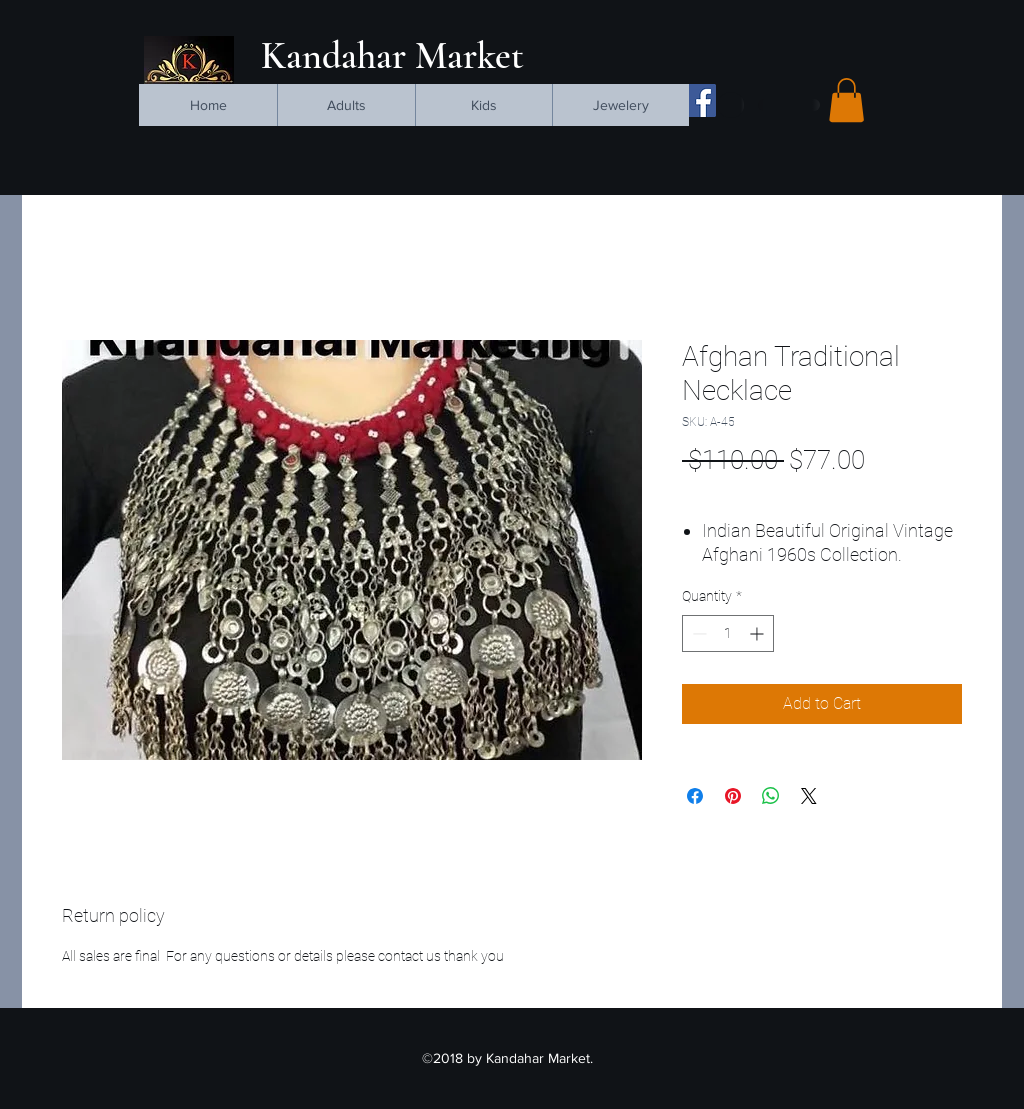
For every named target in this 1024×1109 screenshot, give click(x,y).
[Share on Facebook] (695, 796)
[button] (846, 100)
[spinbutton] (728, 633)
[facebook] (699, 100)
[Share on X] (809, 796)
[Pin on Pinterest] (733, 796)
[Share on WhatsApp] (771, 796)
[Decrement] (697, 633)
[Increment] (758, 633)
